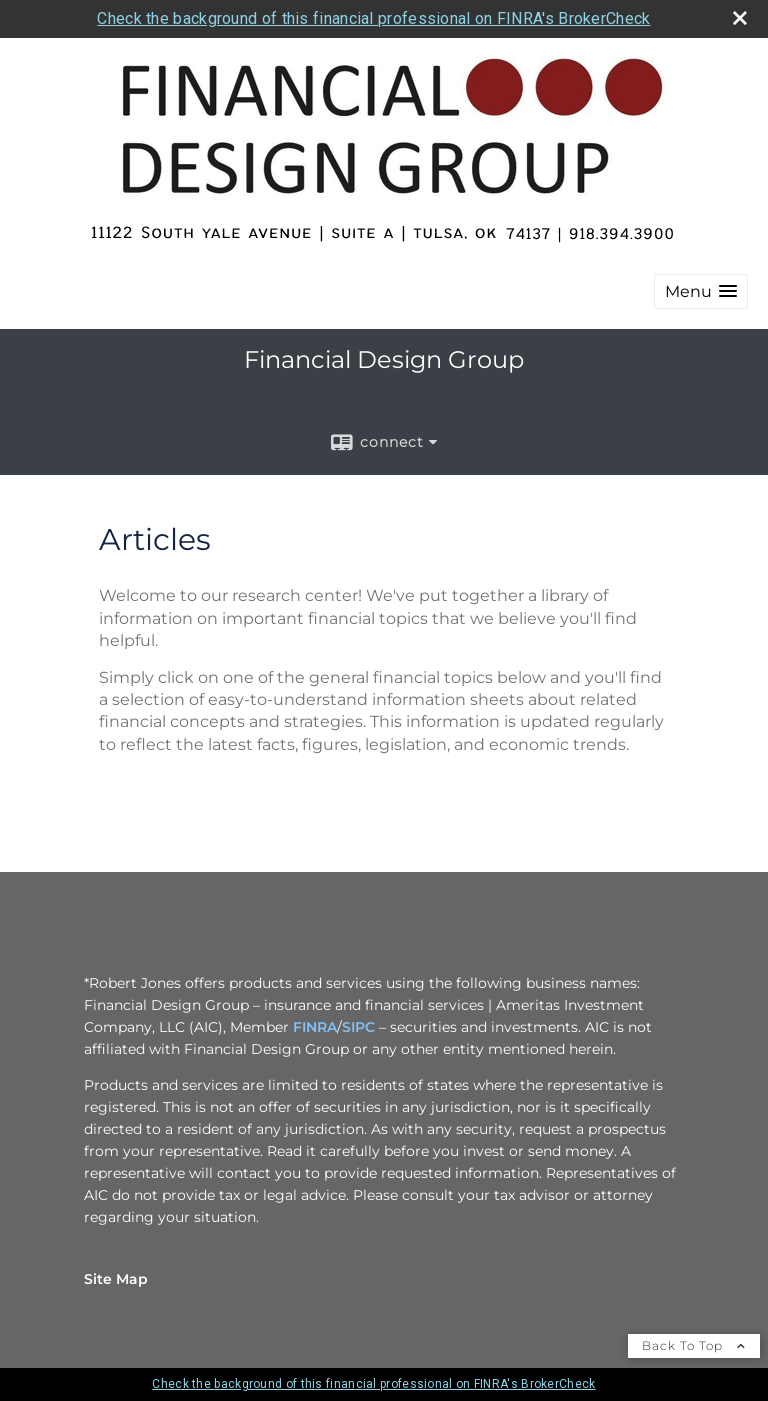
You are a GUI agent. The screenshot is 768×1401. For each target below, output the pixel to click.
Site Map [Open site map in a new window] (116, 1279)
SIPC (358, 1027)
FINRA (315, 1027)
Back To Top (694, 1345)
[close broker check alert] (740, 18)
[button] (701, 291)
